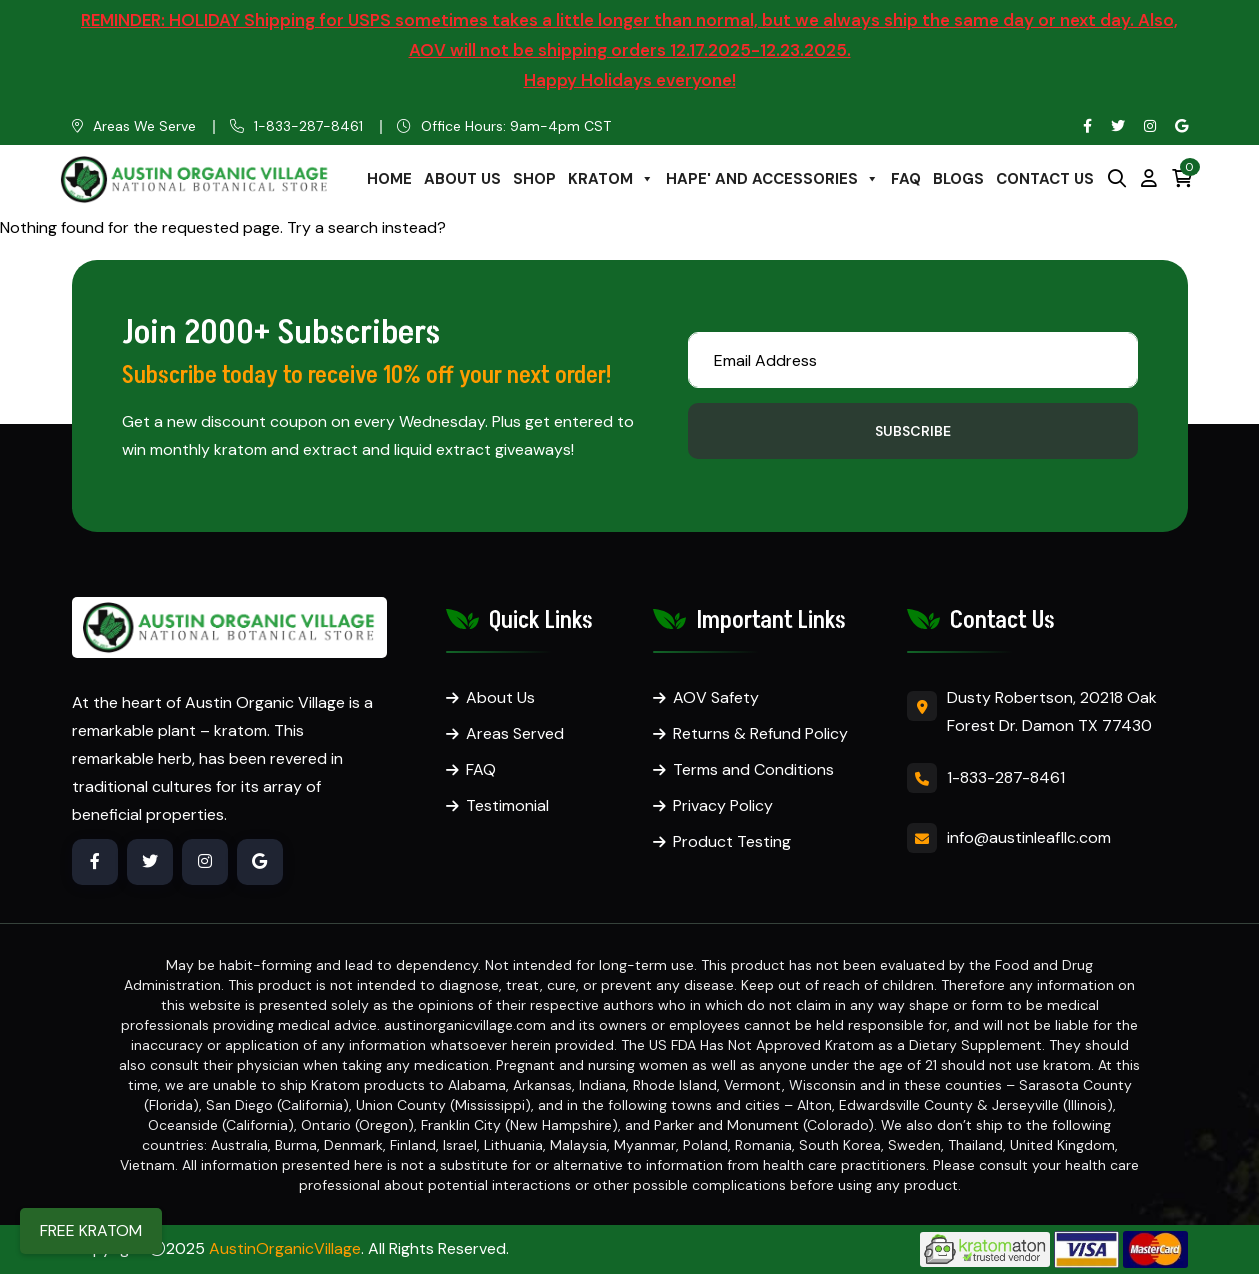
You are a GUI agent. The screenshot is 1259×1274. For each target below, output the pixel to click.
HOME (389, 179)
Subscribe (913, 431)
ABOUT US (462, 179)
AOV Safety (716, 697)
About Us (500, 697)
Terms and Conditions (753, 769)
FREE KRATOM (91, 1230)
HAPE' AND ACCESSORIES (772, 179)
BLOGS (958, 179)
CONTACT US (1045, 179)
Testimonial (507, 805)
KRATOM (611, 179)
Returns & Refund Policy (760, 733)
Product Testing (732, 841)
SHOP (534, 179)
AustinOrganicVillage (285, 1248)
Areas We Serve (144, 126)
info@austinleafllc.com (1029, 837)
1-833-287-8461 (308, 126)
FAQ (906, 179)
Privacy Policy (723, 805)
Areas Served (515, 733)
